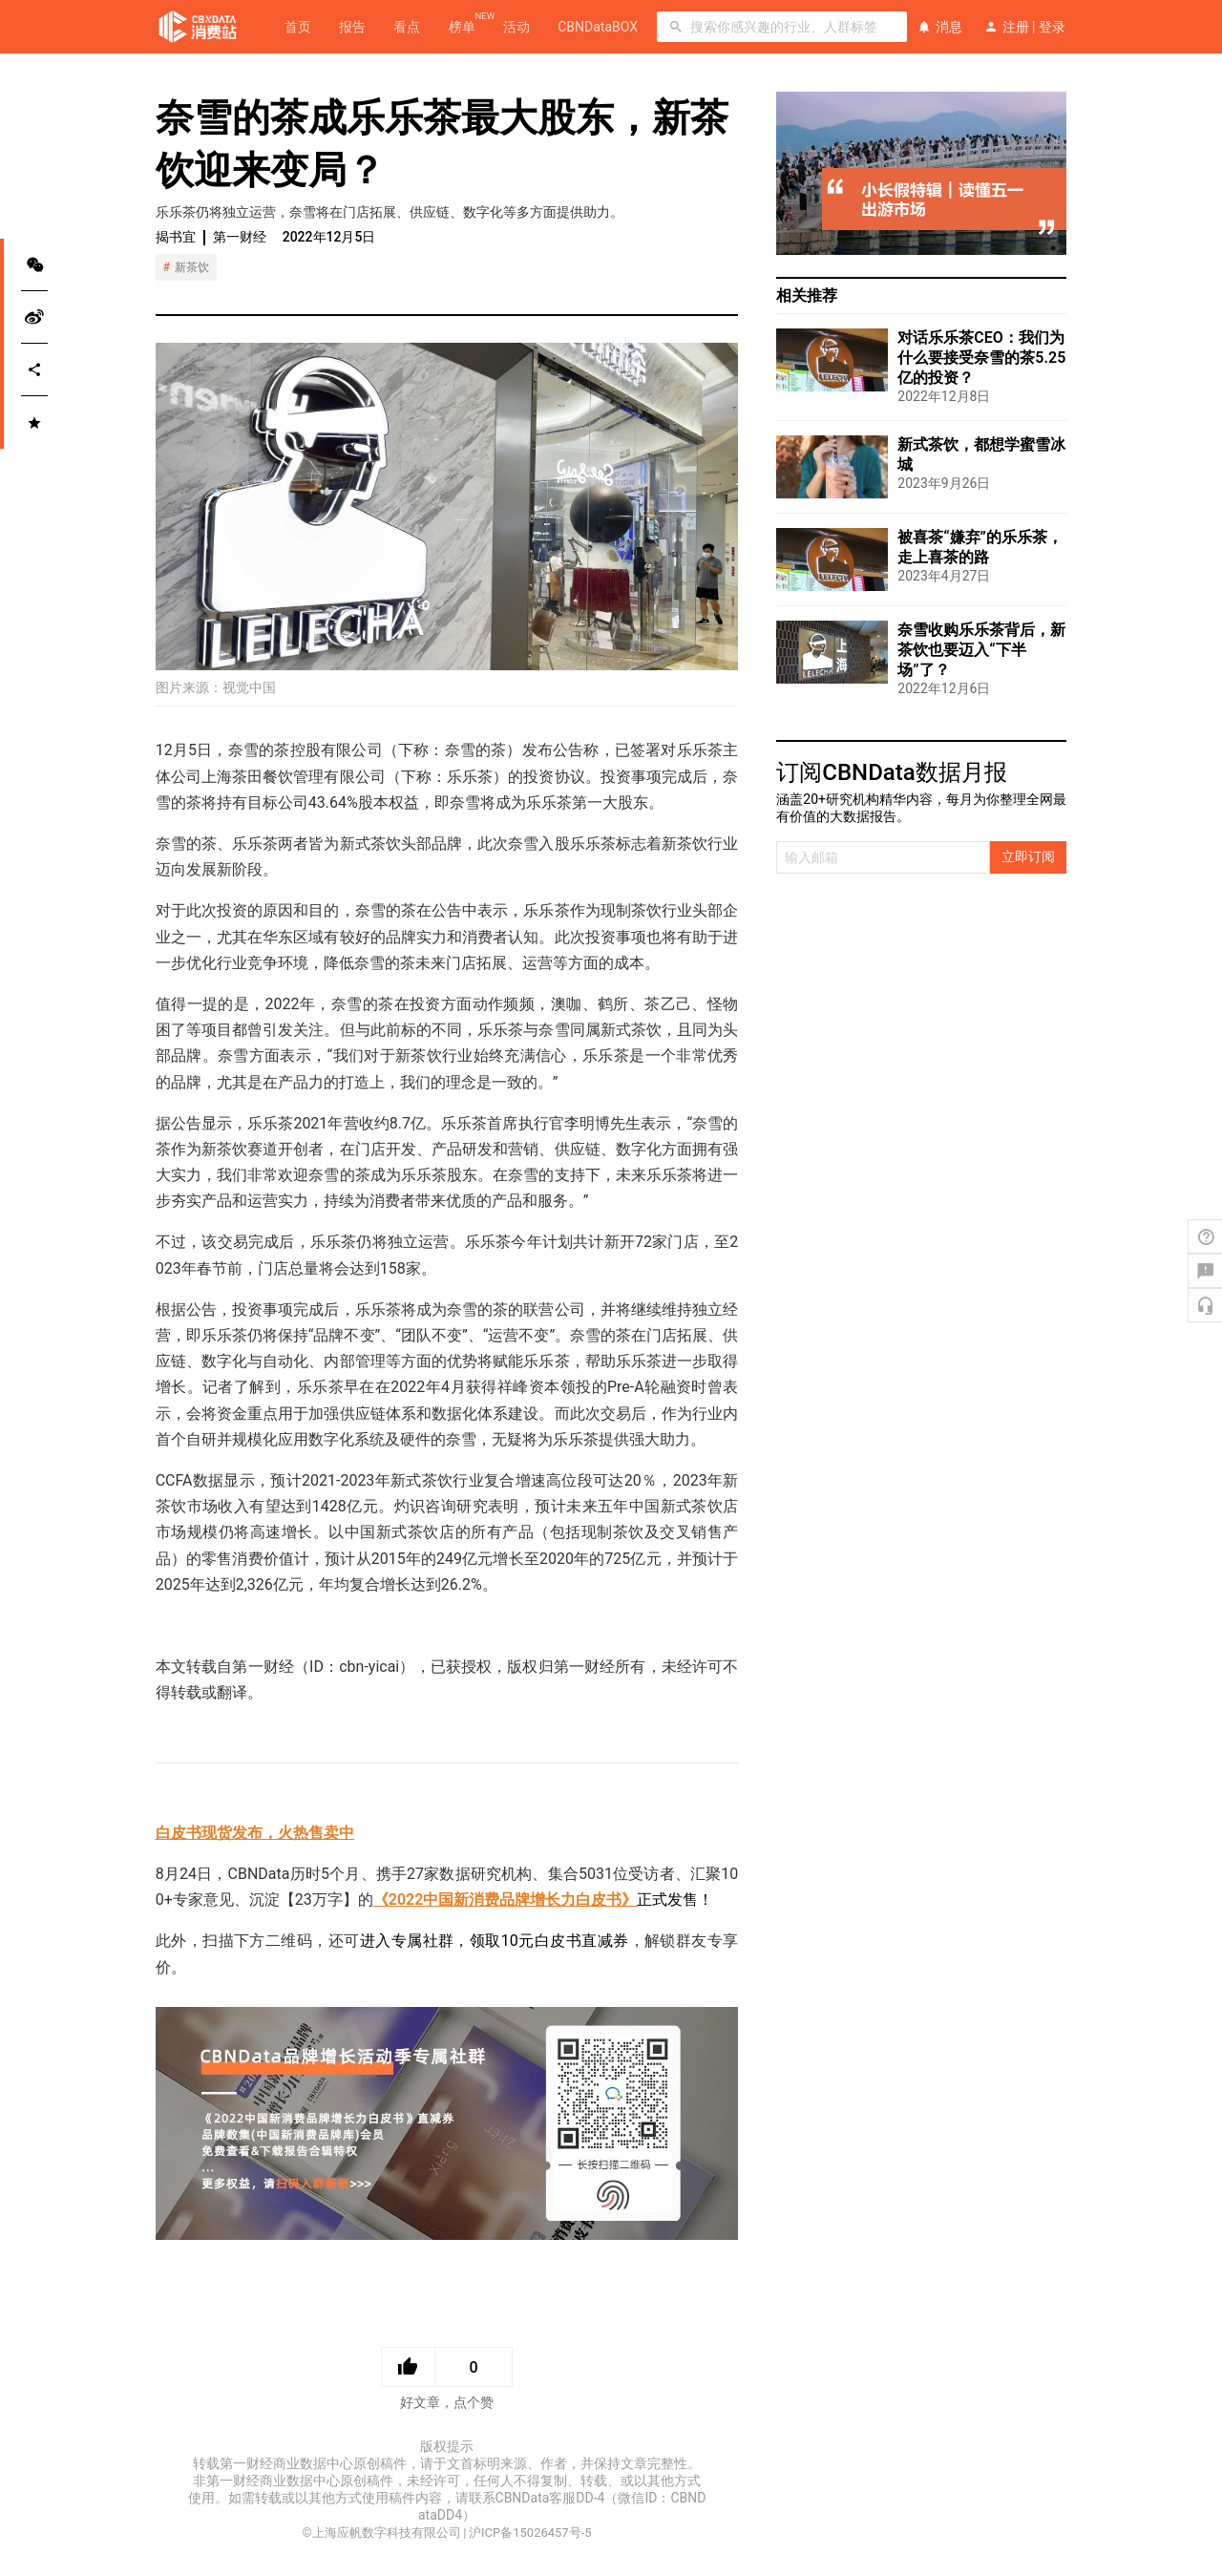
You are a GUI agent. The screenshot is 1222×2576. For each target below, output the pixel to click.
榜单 (462, 25)
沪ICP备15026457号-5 (530, 2532)
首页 (297, 26)
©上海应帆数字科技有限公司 (381, 2532)
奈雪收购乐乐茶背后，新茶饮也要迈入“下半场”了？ (981, 650)
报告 (352, 26)
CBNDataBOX (598, 26)
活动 (516, 26)
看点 (406, 26)
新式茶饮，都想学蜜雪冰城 (981, 454)
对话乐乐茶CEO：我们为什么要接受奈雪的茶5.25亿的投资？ (981, 357)
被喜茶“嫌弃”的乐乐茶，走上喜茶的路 (980, 547)
